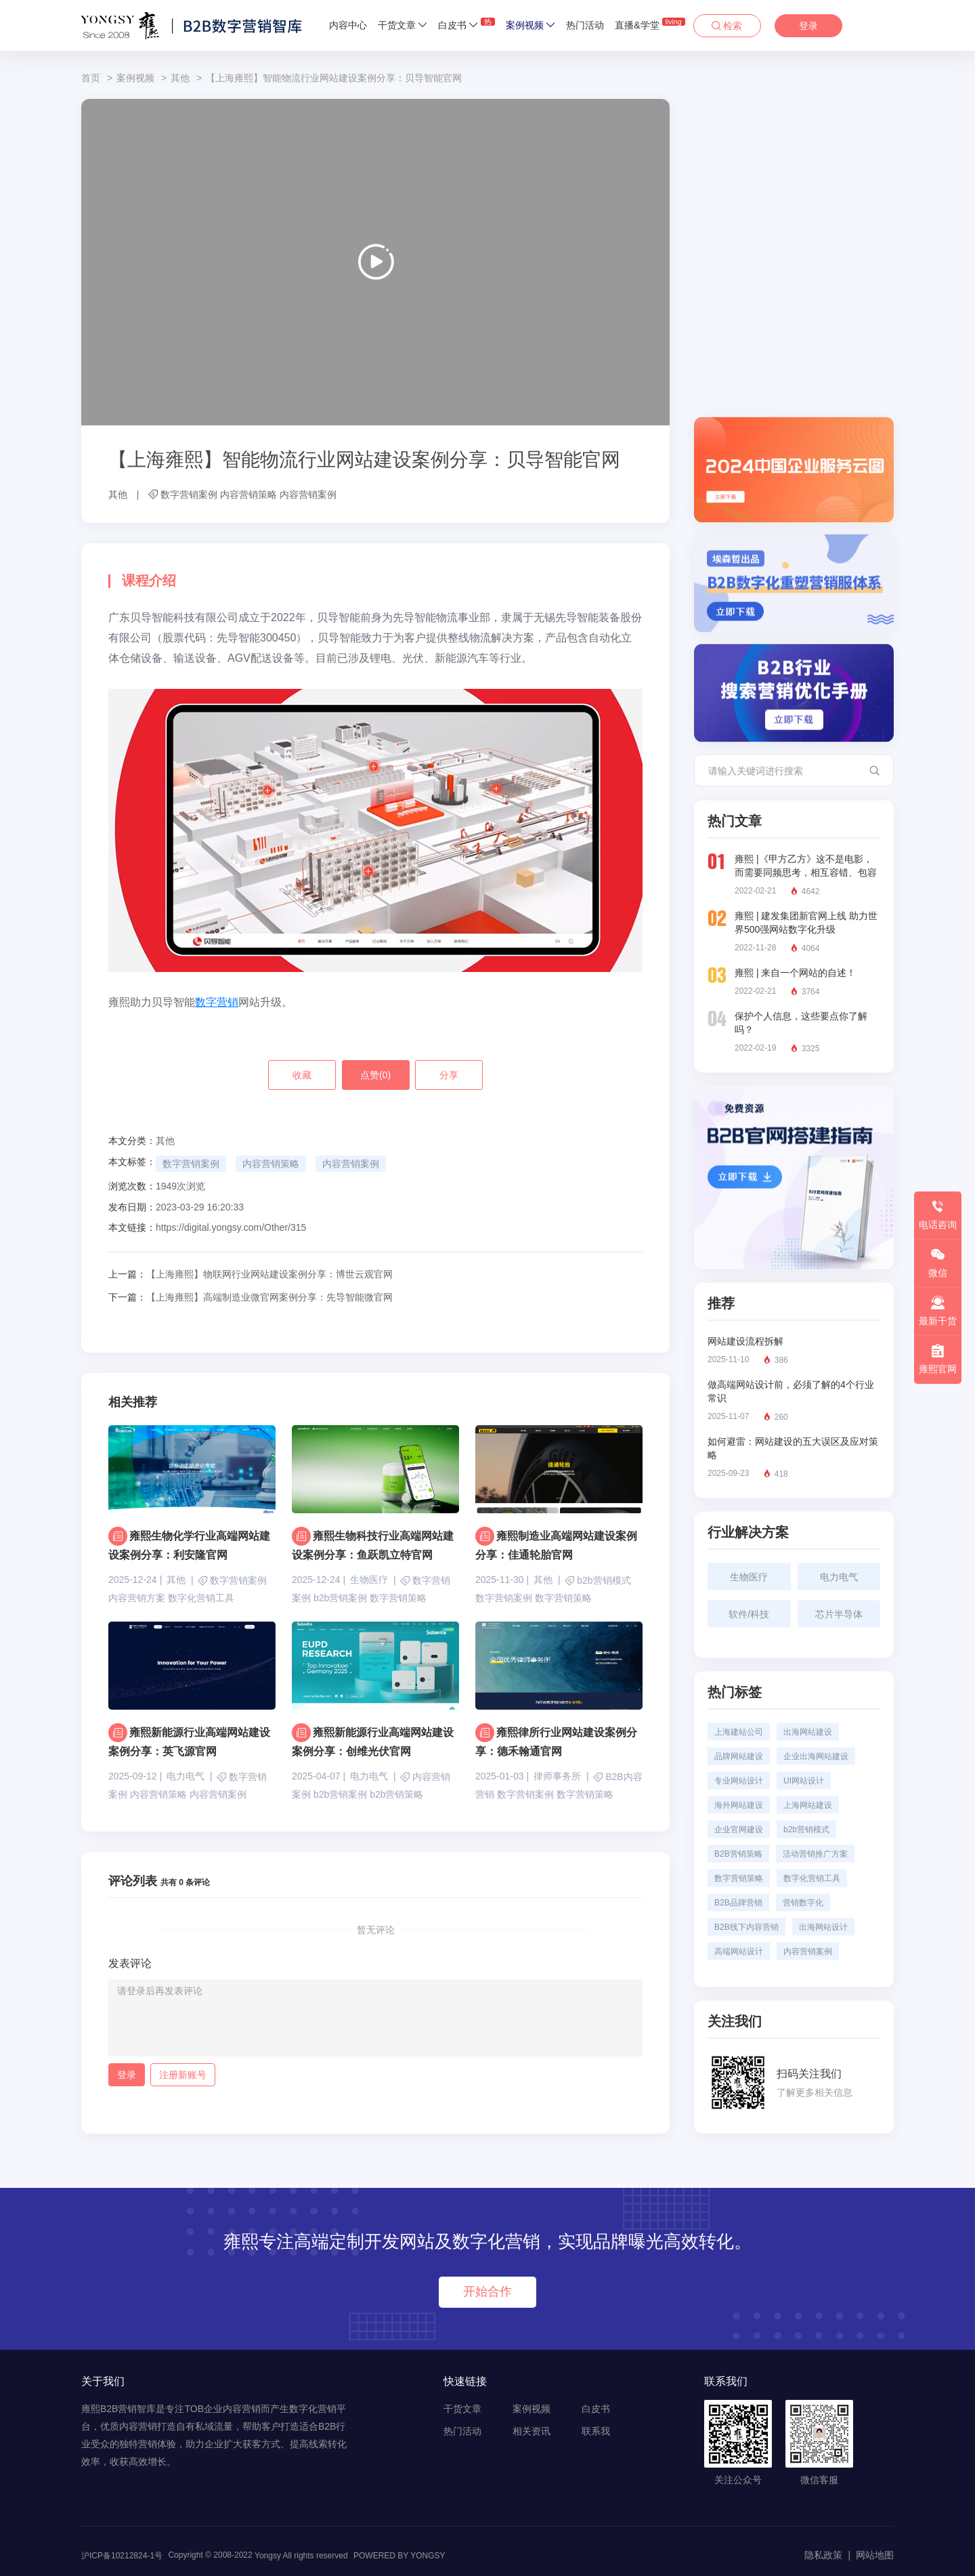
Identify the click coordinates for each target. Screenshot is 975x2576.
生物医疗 (369, 1579)
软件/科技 (749, 1614)
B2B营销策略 (738, 1854)
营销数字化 (803, 1902)
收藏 (301, 1075)
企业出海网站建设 (815, 1756)
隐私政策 (823, 2555)
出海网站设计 (823, 1927)
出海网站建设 (807, 1732)
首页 (90, 77)
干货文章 (402, 25)
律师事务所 (557, 1776)
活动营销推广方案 (815, 1854)
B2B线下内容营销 (746, 1927)
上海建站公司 (738, 1732)
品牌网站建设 (738, 1756)
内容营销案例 (308, 494)
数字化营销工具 (201, 1597)
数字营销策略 (398, 1597)
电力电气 (185, 1776)
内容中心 (348, 25)
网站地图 (875, 2555)
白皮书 (466, 24)
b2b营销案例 (340, 1597)
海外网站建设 (738, 1805)
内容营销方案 (136, 1597)
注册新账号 (183, 2074)
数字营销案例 (188, 494)
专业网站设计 (738, 1781)
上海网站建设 (807, 1805)
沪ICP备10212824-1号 (121, 2555)
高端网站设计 (738, 1951)
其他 (180, 77)
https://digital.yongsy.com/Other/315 (231, 1227)
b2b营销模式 (603, 1581)
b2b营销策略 (396, 1794)
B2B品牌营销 (738, 1902)
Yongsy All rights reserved (301, 2555)
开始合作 (487, 2291)
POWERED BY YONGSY (399, 2555)
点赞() (375, 1075)
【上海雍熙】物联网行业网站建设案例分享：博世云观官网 (250, 1274)
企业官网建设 (738, 1829)
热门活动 (585, 25)
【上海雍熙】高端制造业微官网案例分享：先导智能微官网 (250, 1297)
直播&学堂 (650, 24)
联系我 (596, 2431)
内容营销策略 (248, 494)
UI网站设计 (803, 1781)
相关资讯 (531, 2431)
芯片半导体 (839, 1614)
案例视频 (530, 25)
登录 (808, 25)
